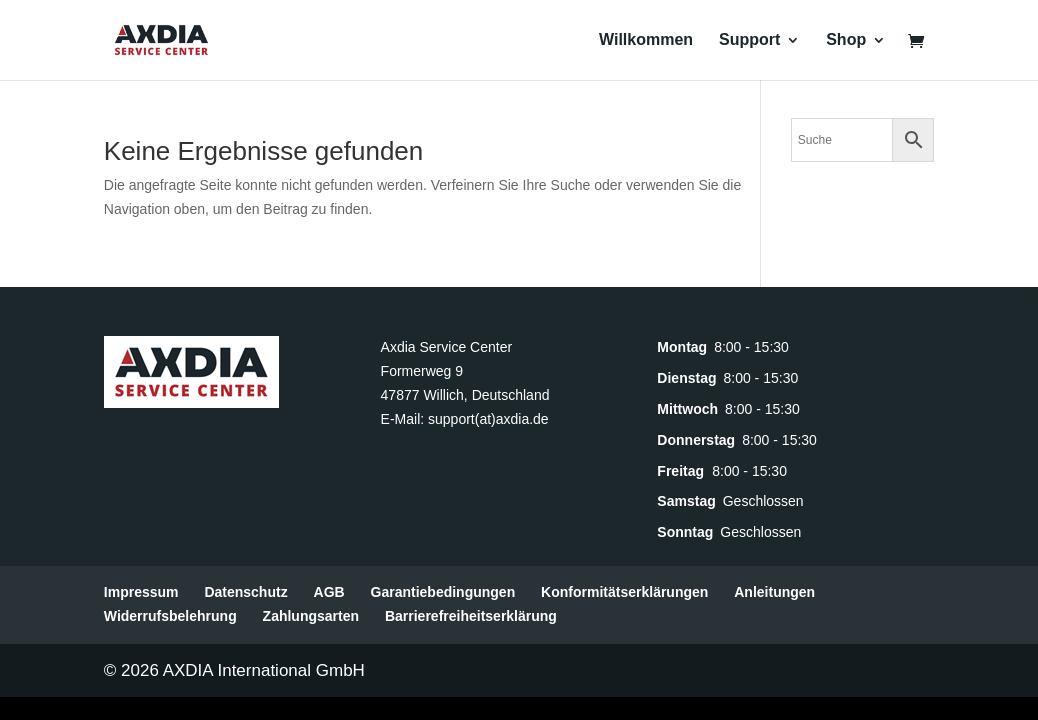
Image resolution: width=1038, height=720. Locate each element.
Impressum (141, 592)
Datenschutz (245, 592)
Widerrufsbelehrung (170, 616)
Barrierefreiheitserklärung (471, 616)
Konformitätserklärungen (624, 592)
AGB (329, 592)
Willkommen (646, 40)
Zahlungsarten (311, 616)
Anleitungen (774, 592)
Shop (846, 40)
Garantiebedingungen (443, 592)
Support (749, 40)
